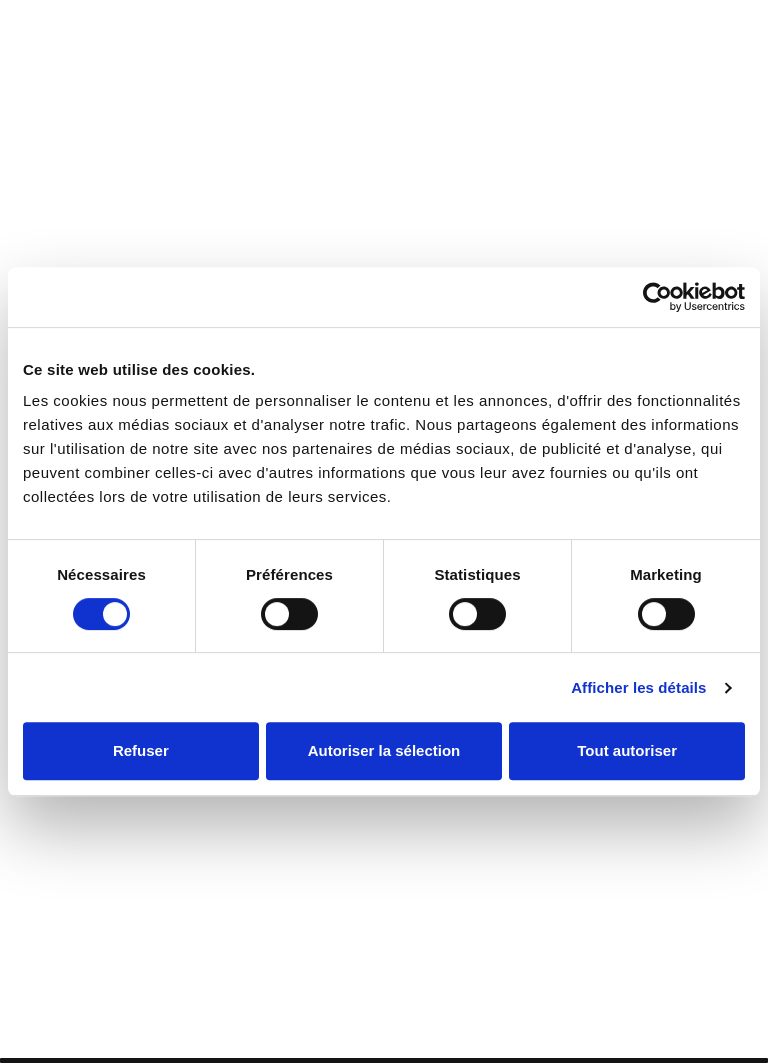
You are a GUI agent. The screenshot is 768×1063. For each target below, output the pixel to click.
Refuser (141, 750)
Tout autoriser (627, 750)
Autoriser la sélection (384, 750)
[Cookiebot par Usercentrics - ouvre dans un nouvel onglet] (657, 297)
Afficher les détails (638, 687)
